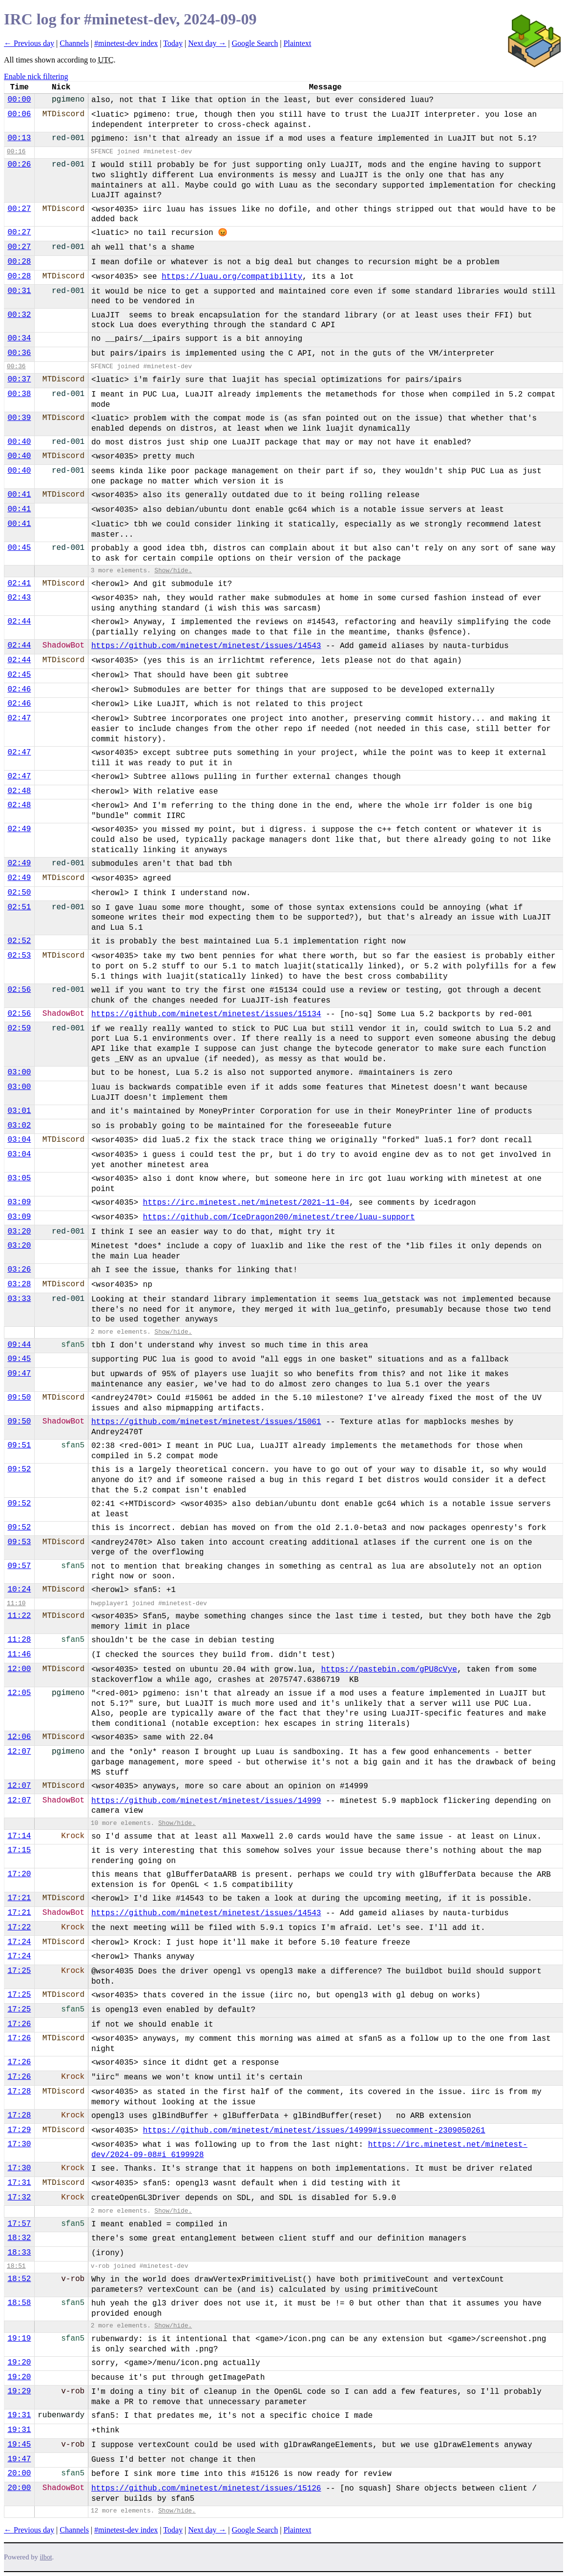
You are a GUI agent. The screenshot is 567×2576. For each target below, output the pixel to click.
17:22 (19, 1927)
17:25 (19, 1971)
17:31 (19, 2182)
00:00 (19, 99)
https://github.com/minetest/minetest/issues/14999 (206, 1801)
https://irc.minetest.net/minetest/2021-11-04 (246, 1202)
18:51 (16, 2266)
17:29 (19, 2130)
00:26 (19, 164)
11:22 (19, 1616)
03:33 (19, 1299)
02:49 (19, 829)
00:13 (19, 138)
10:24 (19, 1589)
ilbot (46, 2557)
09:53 (19, 1542)
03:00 (19, 1072)
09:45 (19, 1359)
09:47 (19, 1373)
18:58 (19, 2303)
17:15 (19, 1850)
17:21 (19, 1898)
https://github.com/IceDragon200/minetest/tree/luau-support (279, 1217)
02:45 (19, 674)
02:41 (19, 583)
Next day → (207, 43)
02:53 (19, 955)
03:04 (19, 1139)
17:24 (19, 1942)
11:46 (19, 1654)
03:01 (19, 1111)
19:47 (19, 2459)
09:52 (19, 1469)
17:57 (19, 2224)
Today (173, 43)
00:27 (19, 209)
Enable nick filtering (36, 76)
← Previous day (29, 43)
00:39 (19, 418)
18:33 (19, 2252)
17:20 (19, 1874)
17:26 (19, 2024)
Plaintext (297, 43)
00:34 (19, 338)
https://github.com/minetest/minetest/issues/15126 (206, 2488)
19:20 (19, 2362)
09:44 (19, 1344)
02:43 (19, 597)
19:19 (19, 2338)
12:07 (19, 1751)
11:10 (16, 1603)
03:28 (19, 1284)
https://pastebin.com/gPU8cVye (389, 1669)
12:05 (19, 1693)
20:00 (19, 2473)
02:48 (19, 791)
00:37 (19, 379)
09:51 (19, 1445)
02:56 (19, 989)
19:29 (19, 2391)
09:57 (19, 1566)
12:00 (19, 1669)
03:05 (19, 1178)
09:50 (19, 1397)
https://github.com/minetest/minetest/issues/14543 (206, 646)
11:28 (19, 1639)
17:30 (19, 2144)
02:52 (19, 941)
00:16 (16, 151)
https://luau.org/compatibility (232, 276)
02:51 (19, 907)
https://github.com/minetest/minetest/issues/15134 (206, 1014)
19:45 (19, 2444)
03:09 (19, 1202)
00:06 (19, 114)
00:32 (19, 315)
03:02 (19, 1125)
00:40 (19, 442)
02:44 (19, 621)
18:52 (19, 2279)
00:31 (19, 291)
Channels (74, 43)
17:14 (19, 1836)
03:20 (19, 1231)
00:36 (19, 353)
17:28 (19, 2091)
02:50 (19, 892)
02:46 (19, 689)
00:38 (19, 394)
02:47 (19, 718)
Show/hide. (173, 570)
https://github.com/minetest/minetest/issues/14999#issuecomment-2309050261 (314, 2130)
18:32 (19, 2238)
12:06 (19, 1737)
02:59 (19, 1028)
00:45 (19, 548)
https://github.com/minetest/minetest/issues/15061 (206, 1422)
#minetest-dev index (126, 43)
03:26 (19, 1269)
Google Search (255, 43)
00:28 (19, 261)
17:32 (19, 2197)
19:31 (19, 2415)
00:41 (19, 494)
